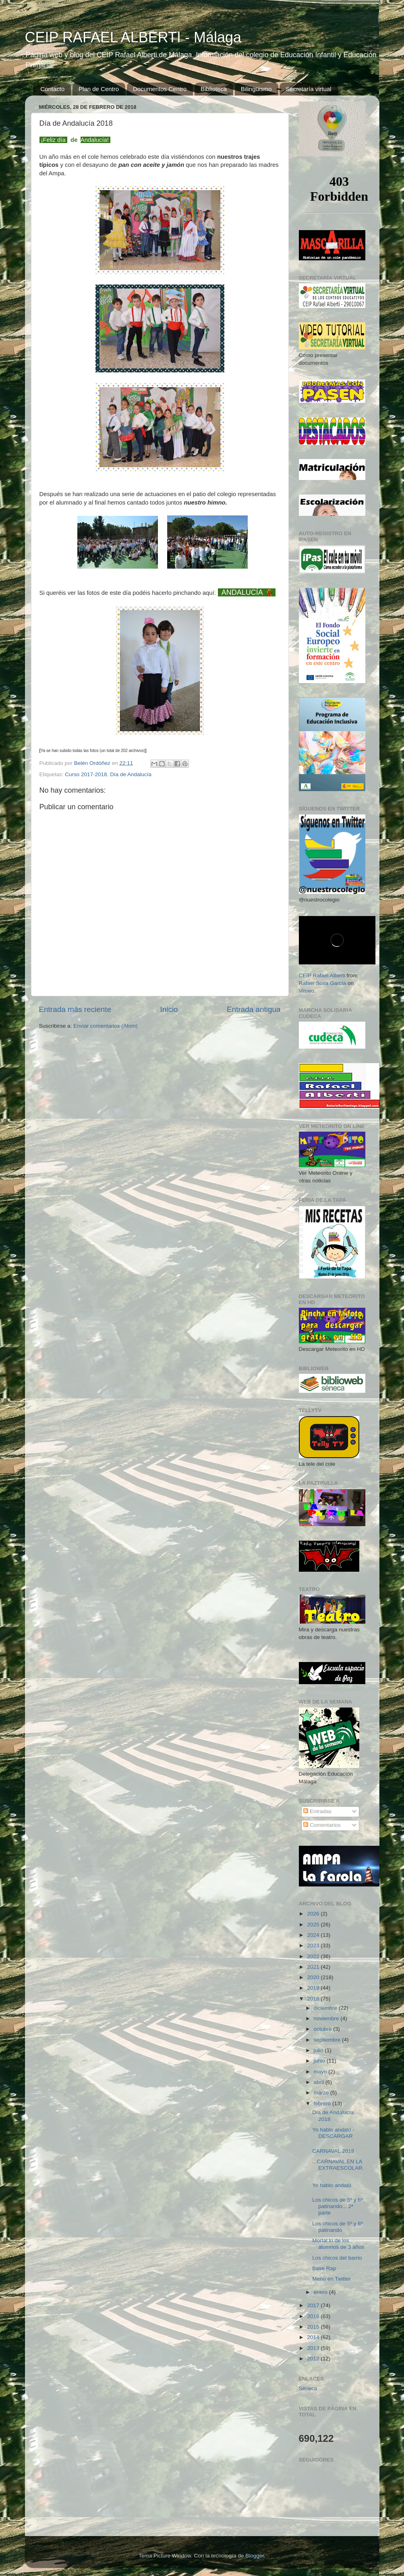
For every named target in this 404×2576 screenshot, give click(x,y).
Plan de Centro (99, 88)
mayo (321, 2072)
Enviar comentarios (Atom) (105, 1026)
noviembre (327, 2018)
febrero (323, 2103)
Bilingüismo (256, 88)
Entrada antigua (253, 1009)
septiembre (328, 2040)
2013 (314, 2348)
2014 (314, 2337)
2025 (314, 1925)
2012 (314, 2359)
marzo (322, 2093)
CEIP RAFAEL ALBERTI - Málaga (133, 37)
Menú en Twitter (331, 2279)
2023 (314, 1945)
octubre (324, 2029)
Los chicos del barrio (337, 2258)
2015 (314, 2327)
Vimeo (306, 991)
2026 (314, 1914)
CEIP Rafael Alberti (322, 975)
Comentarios (321, 1825)
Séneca (308, 2388)
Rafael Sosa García (322, 983)
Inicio (169, 1009)
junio (320, 2061)
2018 (314, 1999)
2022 (314, 1956)
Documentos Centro (159, 88)
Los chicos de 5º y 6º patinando (337, 2227)
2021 (314, 1967)
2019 (314, 1988)
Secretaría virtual (308, 88)
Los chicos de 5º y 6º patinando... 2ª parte (337, 2206)
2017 (314, 2305)
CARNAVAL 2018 (333, 2151)
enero (321, 2292)
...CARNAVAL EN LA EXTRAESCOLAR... (338, 2167)
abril (319, 2082)
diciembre (326, 2008)
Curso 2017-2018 (86, 774)
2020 (314, 1977)
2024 (314, 1935)
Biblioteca (214, 88)
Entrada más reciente (75, 1009)
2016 (314, 2316)
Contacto (52, 88)
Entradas (317, 1811)
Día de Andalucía (130, 774)
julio (319, 2050)
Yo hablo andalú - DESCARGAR (333, 2133)
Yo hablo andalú (331, 2185)
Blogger (254, 2556)
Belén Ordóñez (93, 763)
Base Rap (324, 2268)
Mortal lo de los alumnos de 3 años (338, 2243)
